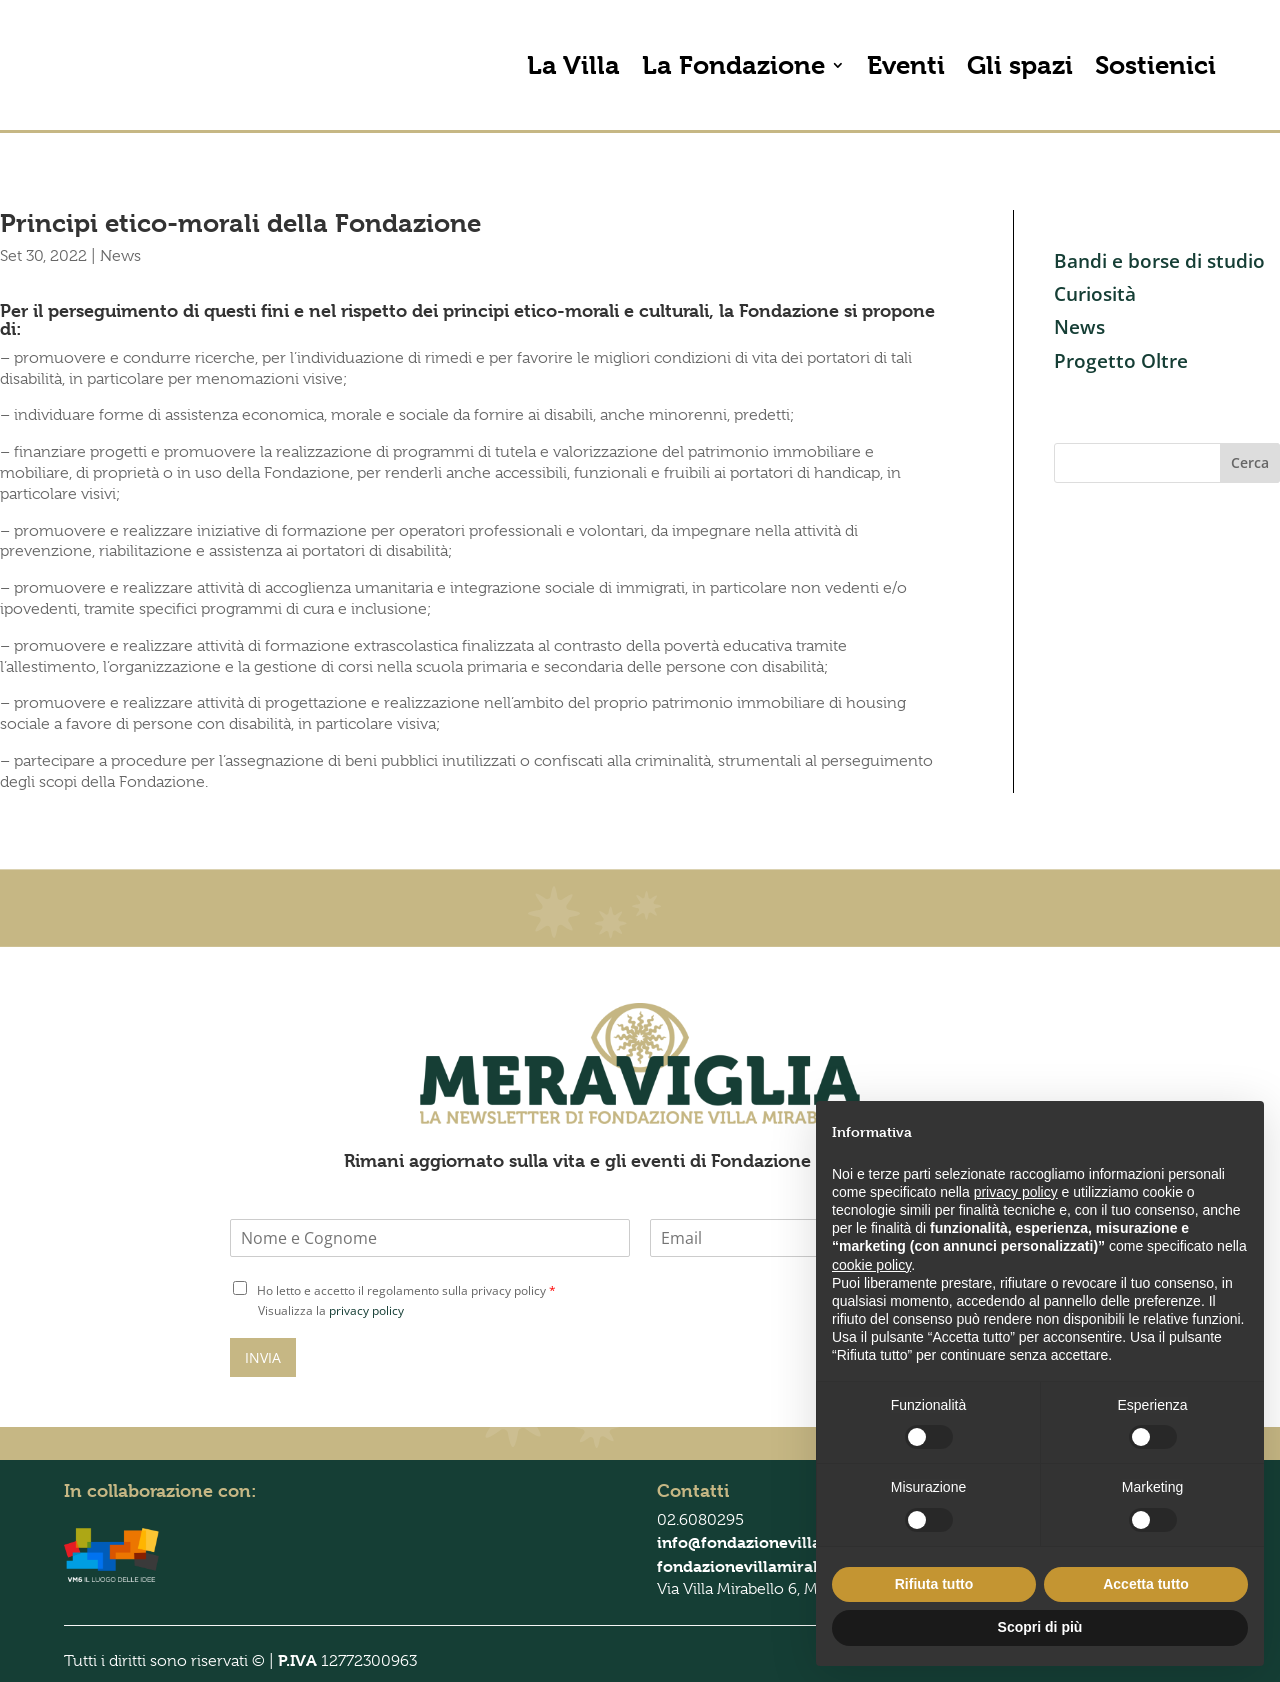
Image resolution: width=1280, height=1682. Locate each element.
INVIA (263, 1357)
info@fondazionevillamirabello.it (784, 1542)
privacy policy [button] (1016, 1192)
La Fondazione (733, 65)
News (120, 256)
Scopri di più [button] (1040, 1627)
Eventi (906, 65)
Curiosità (1095, 294)
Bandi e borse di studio (1159, 261)
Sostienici (1155, 65)
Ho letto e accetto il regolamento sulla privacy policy (406, 1290)
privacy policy (366, 1310)
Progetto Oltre (1121, 361)
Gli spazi (1020, 65)
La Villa (573, 65)
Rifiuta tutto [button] (934, 1584)
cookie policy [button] (871, 1265)
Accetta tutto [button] (1146, 1584)
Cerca (1250, 462)
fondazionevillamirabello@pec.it (782, 1566)
